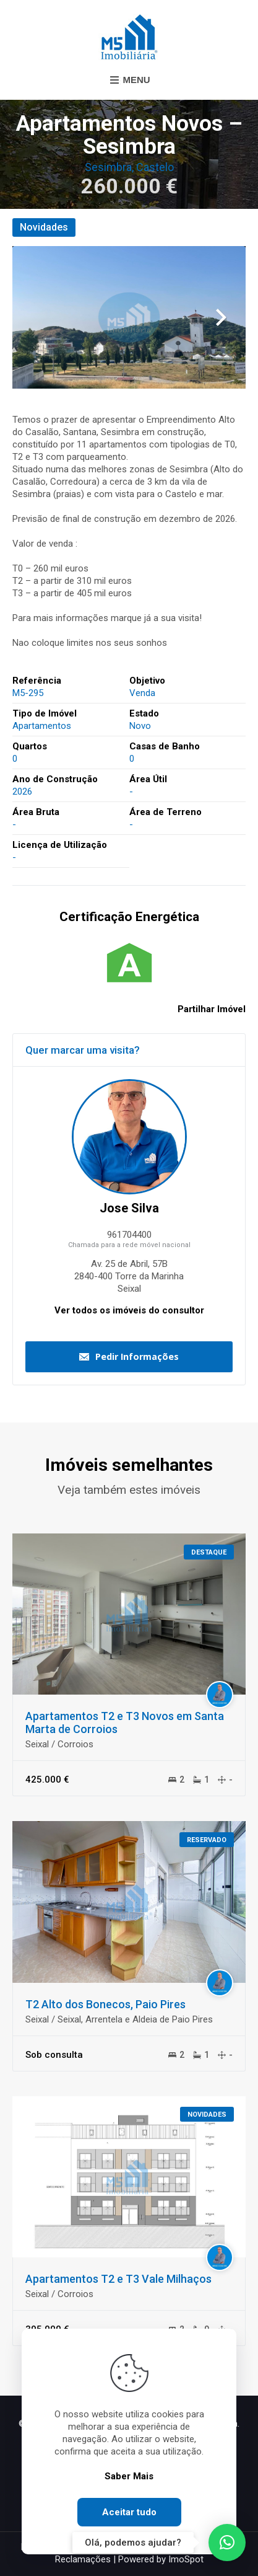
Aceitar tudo (129, 2512)
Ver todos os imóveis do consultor (129, 1310)
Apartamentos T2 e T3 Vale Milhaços (118, 2278)
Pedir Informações (137, 1356)
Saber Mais (129, 2476)
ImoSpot (186, 2559)
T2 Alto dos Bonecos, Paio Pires (105, 2004)
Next (221, 317)
